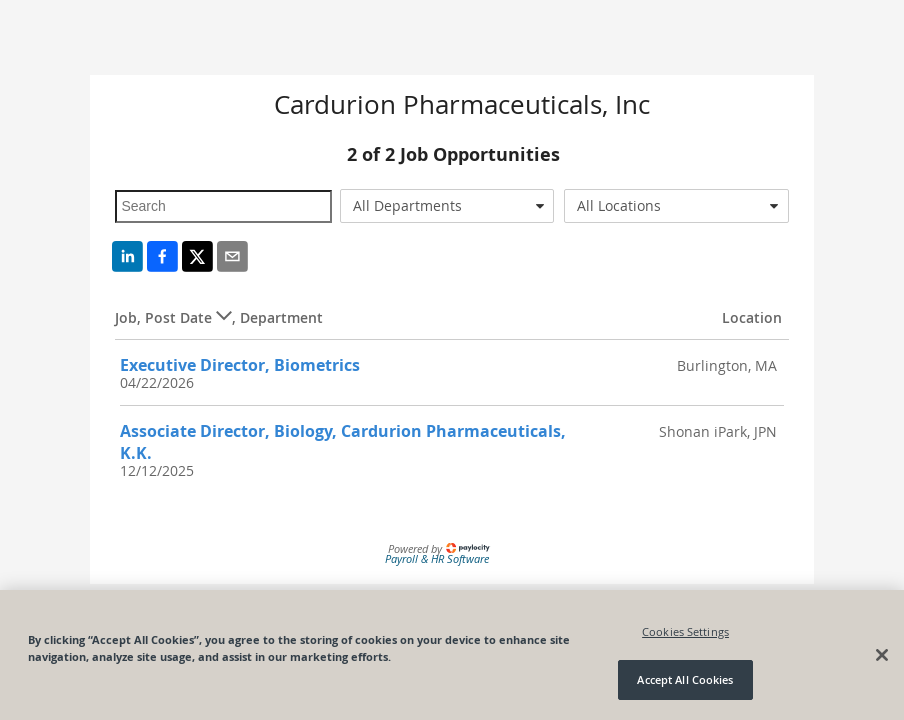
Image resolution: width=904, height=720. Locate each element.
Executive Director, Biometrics (240, 365)
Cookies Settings (685, 631)
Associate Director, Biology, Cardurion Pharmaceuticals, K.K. (343, 441)
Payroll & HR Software (437, 558)
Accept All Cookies (685, 679)
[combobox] (447, 206)
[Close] (882, 655)
